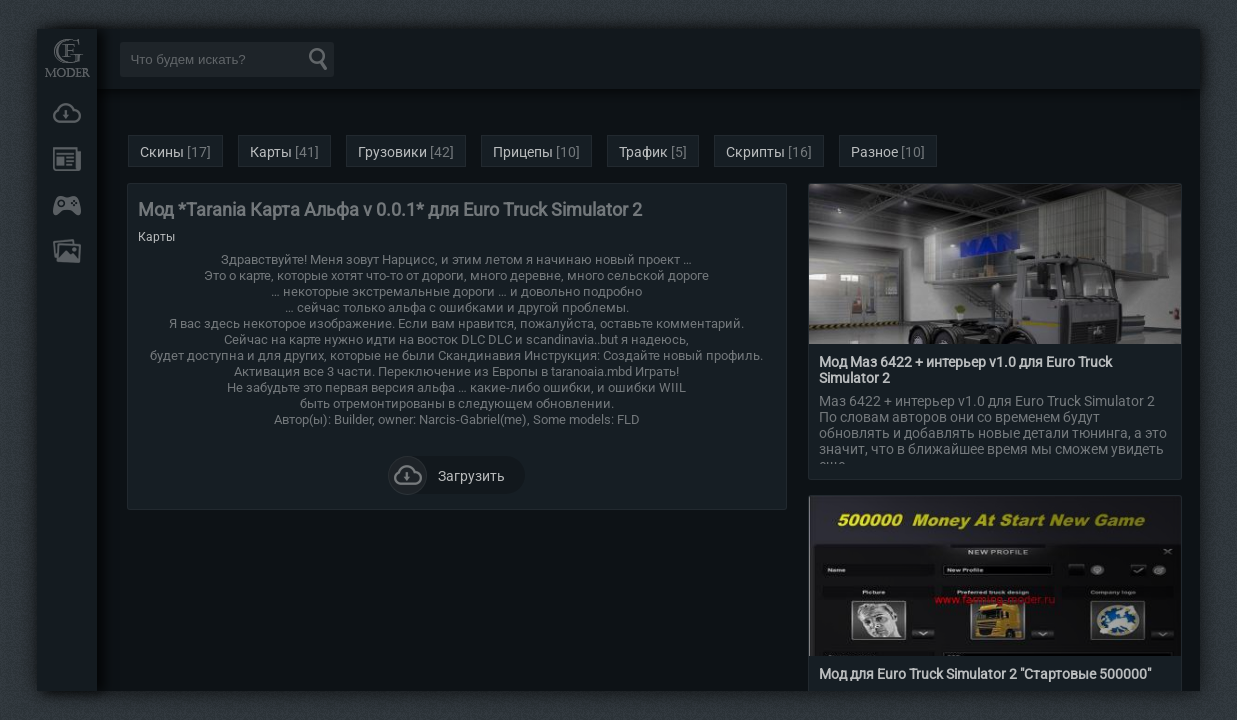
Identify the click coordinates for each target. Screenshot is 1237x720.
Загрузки (67, 113)
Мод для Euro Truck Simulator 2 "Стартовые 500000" (985, 674)
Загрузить (446, 475)
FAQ (67, 251)
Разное (874, 152)
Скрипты (755, 152)
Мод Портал (67, 57)
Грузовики (392, 152)
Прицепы (523, 152)
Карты (271, 152)
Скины (162, 152)
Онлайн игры (67, 205)
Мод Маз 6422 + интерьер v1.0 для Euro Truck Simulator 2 (965, 370)
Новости (67, 159)
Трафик (643, 152)
